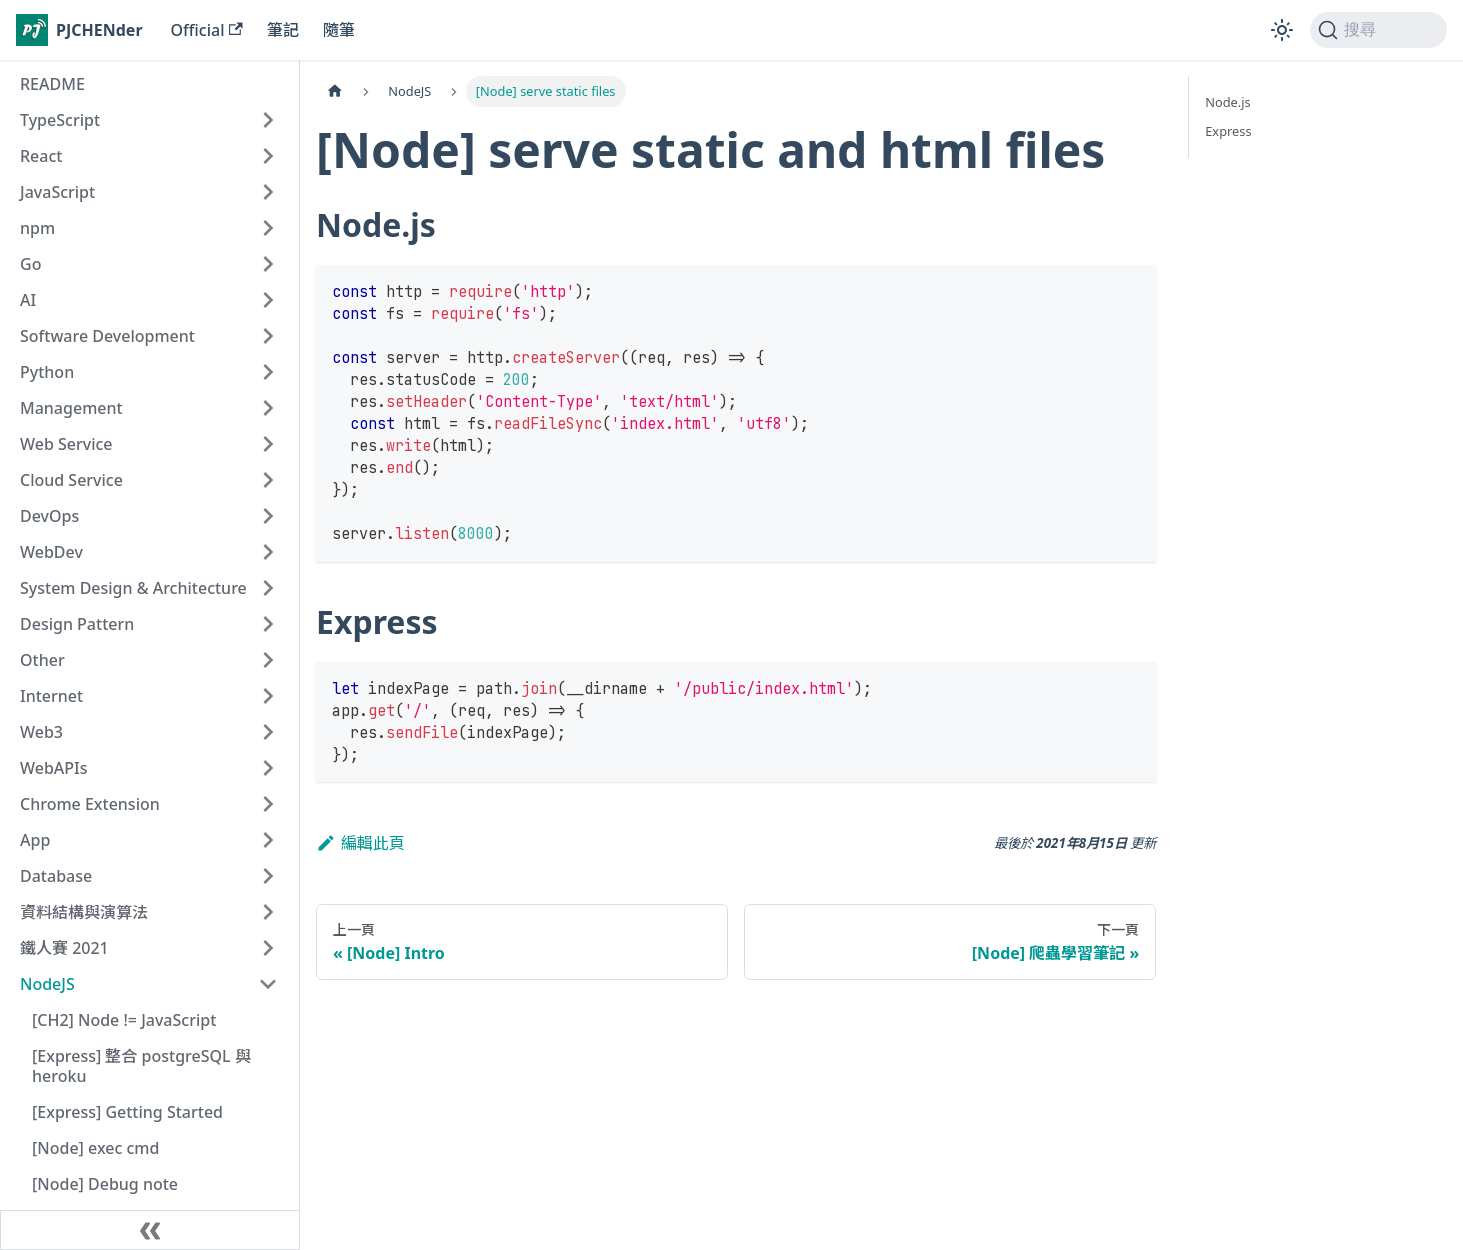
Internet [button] (51, 696)
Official (207, 30)
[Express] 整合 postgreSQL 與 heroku (141, 1066)
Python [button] (47, 372)
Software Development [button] (107, 336)
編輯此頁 (360, 843)
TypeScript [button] (60, 120)
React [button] (41, 156)
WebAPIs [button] (54, 768)
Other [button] (42, 660)
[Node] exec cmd (95, 1148)
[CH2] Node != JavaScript (124, 1020)
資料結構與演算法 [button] (84, 912)
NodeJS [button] (47, 984)
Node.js (1227, 102)
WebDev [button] (51, 552)
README (52, 84)
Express (1228, 131)
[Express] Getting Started (127, 1112)
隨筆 (339, 30)
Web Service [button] (66, 444)
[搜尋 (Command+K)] (1378, 30)
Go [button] (30, 264)
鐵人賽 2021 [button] (64, 948)
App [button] (35, 840)
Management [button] (71, 408)
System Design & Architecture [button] (133, 588)
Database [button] (56, 876)
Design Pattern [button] (77, 624)
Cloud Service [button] (71, 480)
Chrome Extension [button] (90, 804)
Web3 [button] (41, 732)
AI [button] (28, 300)
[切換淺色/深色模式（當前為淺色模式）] (1282, 30)
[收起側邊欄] (150, 1230)
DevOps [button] (49, 516)
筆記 (283, 30)
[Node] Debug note (105, 1184)
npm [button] (37, 228)
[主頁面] (335, 91)
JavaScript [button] (57, 192)
